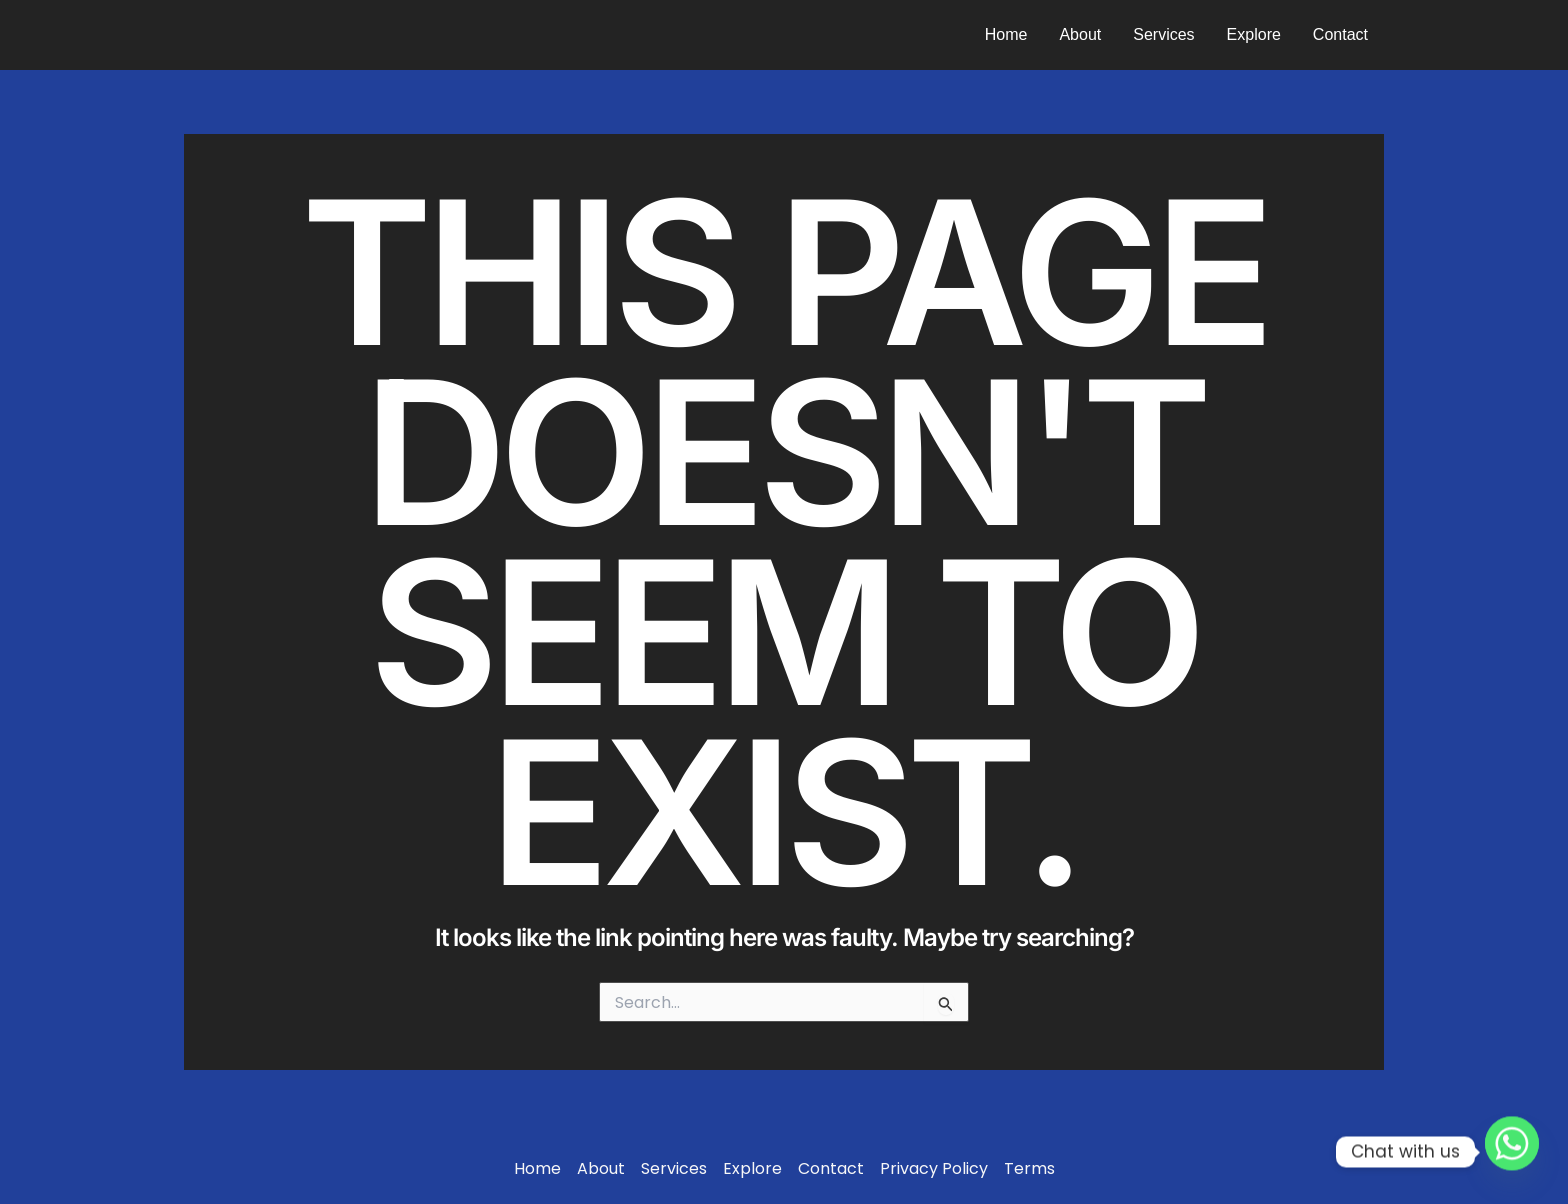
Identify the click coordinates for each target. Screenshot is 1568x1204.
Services (1163, 34)
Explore (1254, 34)
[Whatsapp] (1512, 1152)
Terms (1029, 1169)
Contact (1340, 34)
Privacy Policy (934, 1169)
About (1080, 34)
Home (1006, 34)
